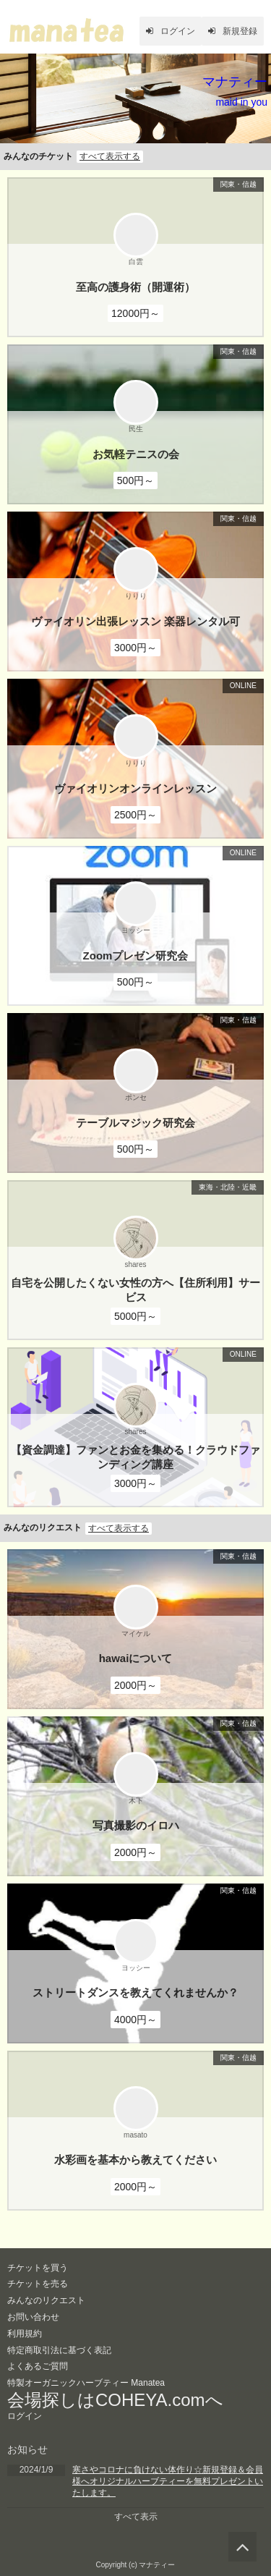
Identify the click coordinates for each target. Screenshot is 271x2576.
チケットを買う (37, 2268)
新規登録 (232, 31)
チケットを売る (37, 2284)
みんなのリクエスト (46, 2300)
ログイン (170, 31)
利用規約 (24, 2334)
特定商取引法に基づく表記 (59, 2350)
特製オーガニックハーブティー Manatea (86, 2383)
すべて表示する (109, 156)
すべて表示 (136, 2517)
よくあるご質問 (37, 2366)
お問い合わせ (33, 2317)
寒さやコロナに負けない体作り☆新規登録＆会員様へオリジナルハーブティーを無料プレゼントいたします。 (167, 2481)
